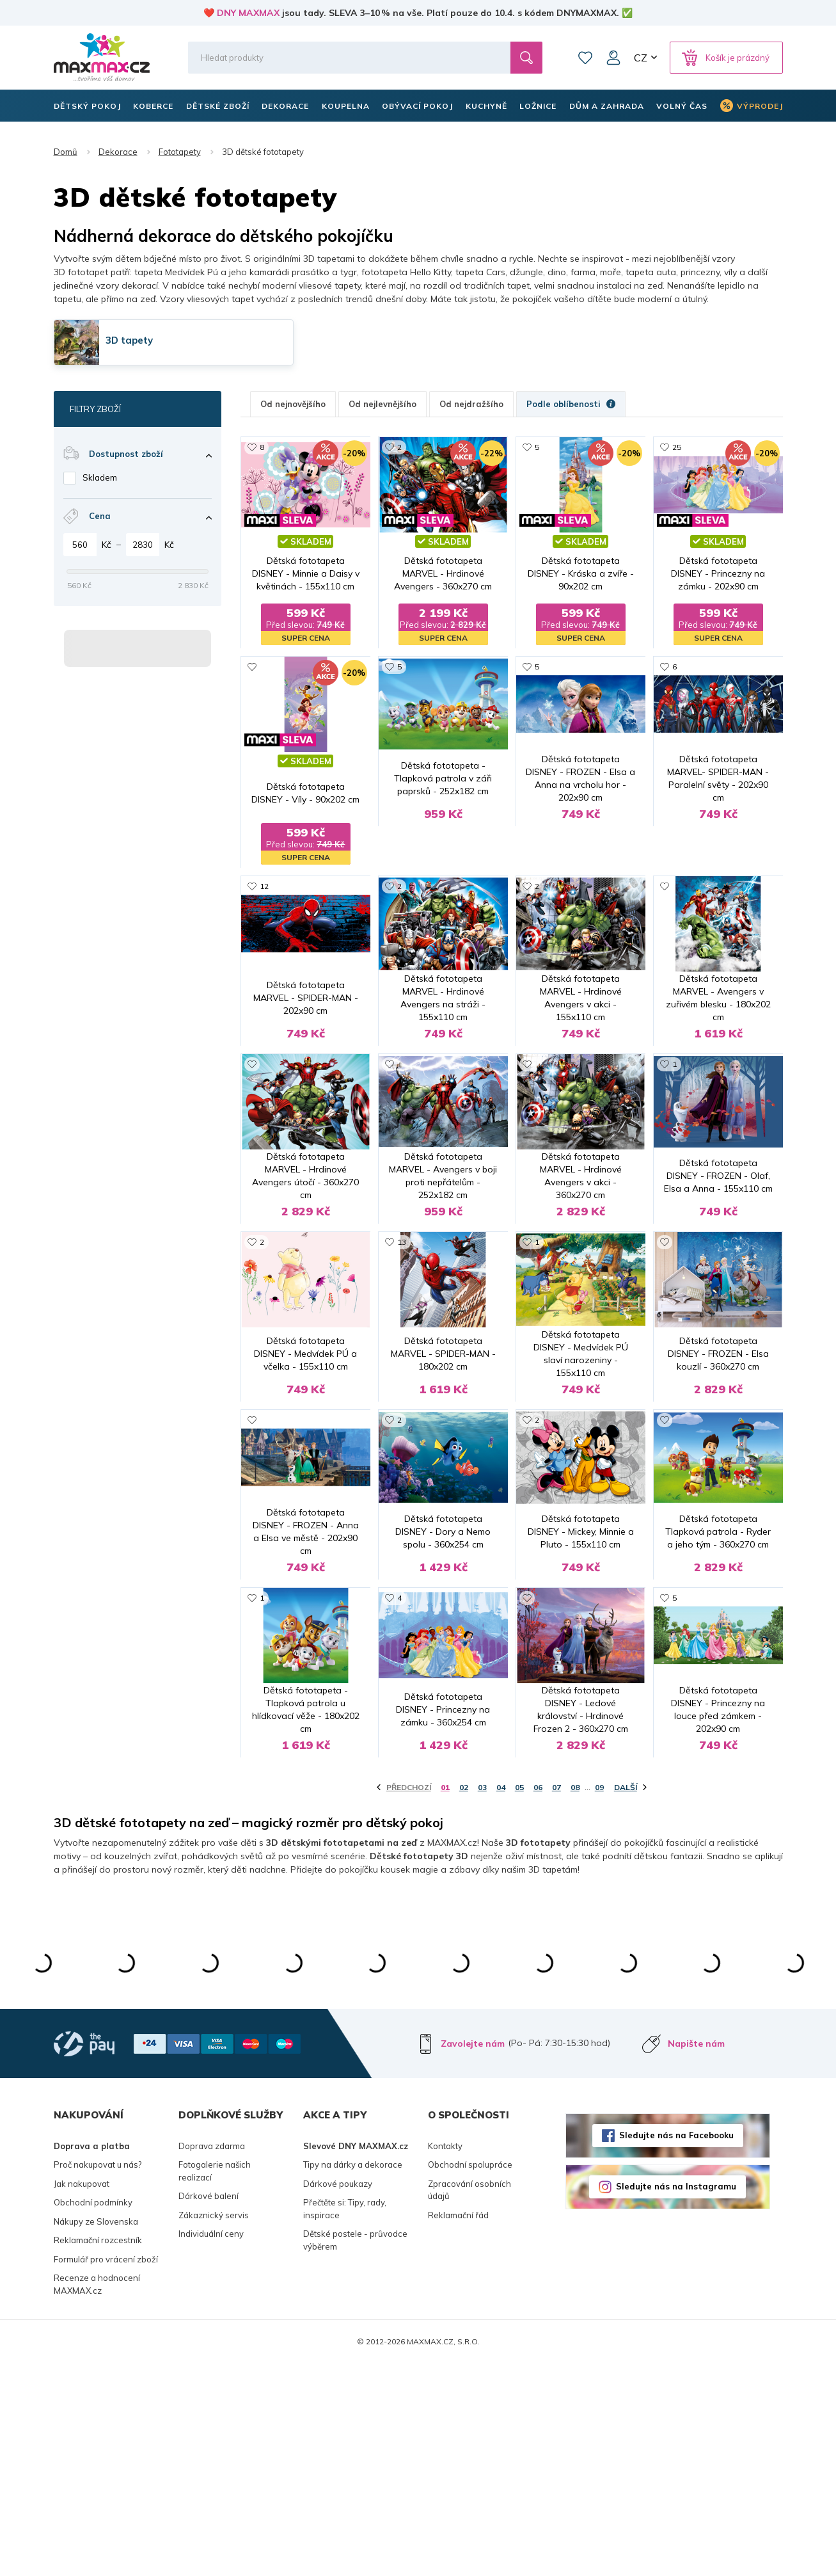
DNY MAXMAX (248, 13)
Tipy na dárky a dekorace (352, 2377)
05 (519, 1999)
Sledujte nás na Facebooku (676, 2347)
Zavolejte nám (473, 2256)
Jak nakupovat (81, 2396)
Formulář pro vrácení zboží (106, 2472)
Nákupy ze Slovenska (96, 2434)
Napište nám (696, 2256)
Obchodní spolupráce (470, 2377)
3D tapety (129, 340)
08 (575, 1999)
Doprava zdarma (211, 2358)
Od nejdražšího (471, 404)
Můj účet (613, 57)
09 (599, 1999)
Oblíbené (585, 57)
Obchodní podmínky (93, 2415)
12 (264, 887)
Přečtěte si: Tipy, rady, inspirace (344, 2421)
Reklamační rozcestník (98, 2452)
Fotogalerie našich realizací (214, 2383)
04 (500, 1999)
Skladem (100, 477)
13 (401, 1327)
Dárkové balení (208, 2408)
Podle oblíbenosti (570, 404)
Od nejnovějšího (293, 404)
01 (445, 1999)
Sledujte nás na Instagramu (676, 2399)
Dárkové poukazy (337, 2396)
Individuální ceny (211, 2446)
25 (676, 447)
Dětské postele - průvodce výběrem (355, 2452)
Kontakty (445, 2358)
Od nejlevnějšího (382, 404)
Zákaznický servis (213, 2427)
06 (537, 1999)
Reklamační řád (458, 2427)
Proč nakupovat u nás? (97, 2377)
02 (463, 1999)
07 (556, 1999)
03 (482, 1999)
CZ (640, 57)
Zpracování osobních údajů (469, 2402)
